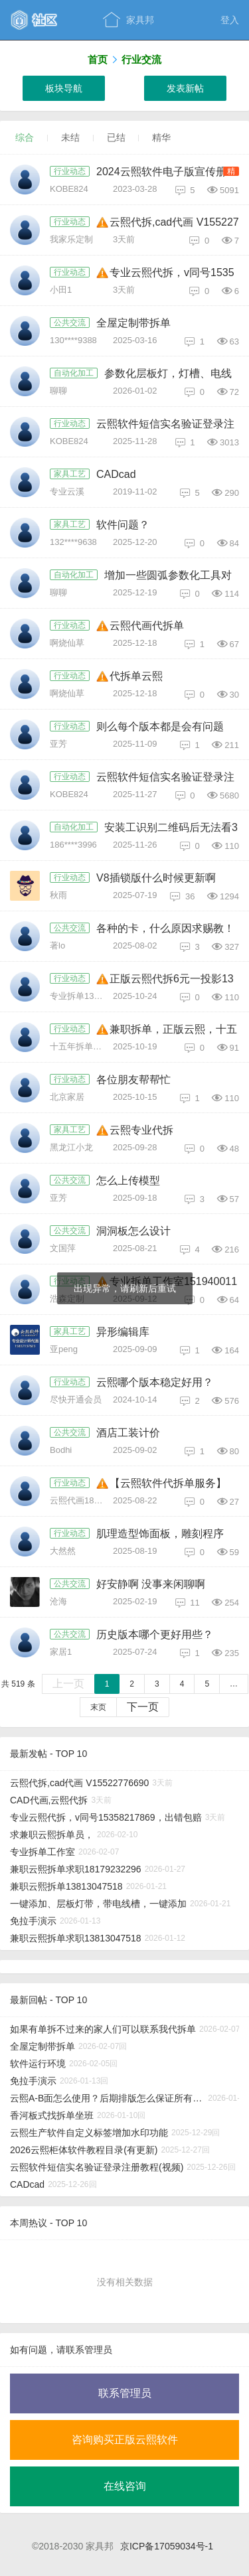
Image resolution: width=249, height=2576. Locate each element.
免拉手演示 (33, 1921)
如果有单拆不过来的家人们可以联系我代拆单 (103, 2029)
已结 (116, 137)
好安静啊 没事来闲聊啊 (150, 1584)
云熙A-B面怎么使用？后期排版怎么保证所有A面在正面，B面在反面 (107, 2098)
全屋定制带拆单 (133, 323)
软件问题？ (122, 524)
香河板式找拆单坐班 (52, 2115)
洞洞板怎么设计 (133, 1231)
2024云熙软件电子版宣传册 (161, 171)
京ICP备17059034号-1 (166, 2546)
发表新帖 (185, 88)
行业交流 (141, 59)
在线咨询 (125, 2486)
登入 (229, 20)
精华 (161, 137)
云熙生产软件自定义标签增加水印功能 (89, 2132)
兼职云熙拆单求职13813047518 (75, 1938)
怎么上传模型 (128, 1180)
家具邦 (128, 20)
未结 (70, 137)
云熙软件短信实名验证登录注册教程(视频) (96, 2167)
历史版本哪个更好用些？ (154, 1634)
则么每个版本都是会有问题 (160, 726)
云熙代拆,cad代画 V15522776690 (79, 1783)
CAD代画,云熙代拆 (49, 1800)
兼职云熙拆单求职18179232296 (75, 1869)
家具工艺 (70, 474)
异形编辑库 (122, 1331)
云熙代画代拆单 (147, 625)
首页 (98, 59)
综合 (24, 137)
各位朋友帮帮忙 (133, 1079)
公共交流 (70, 322)
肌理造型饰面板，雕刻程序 (160, 1533)
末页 (98, 1707)
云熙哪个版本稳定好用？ (154, 1382)
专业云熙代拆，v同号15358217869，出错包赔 (106, 1817)
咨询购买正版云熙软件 (125, 2439)
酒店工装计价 (128, 1432)
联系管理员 (124, 2393)
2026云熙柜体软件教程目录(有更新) (83, 2150)
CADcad (116, 474)
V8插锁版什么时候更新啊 (156, 877)
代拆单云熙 (136, 676)
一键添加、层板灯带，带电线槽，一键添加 (98, 1903)
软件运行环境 (38, 2063)
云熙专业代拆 (141, 1130)
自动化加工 (74, 373)
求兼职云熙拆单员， (52, 1834)
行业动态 (70, 171)
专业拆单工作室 (42, 1852)
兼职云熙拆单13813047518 (66, 1886)
